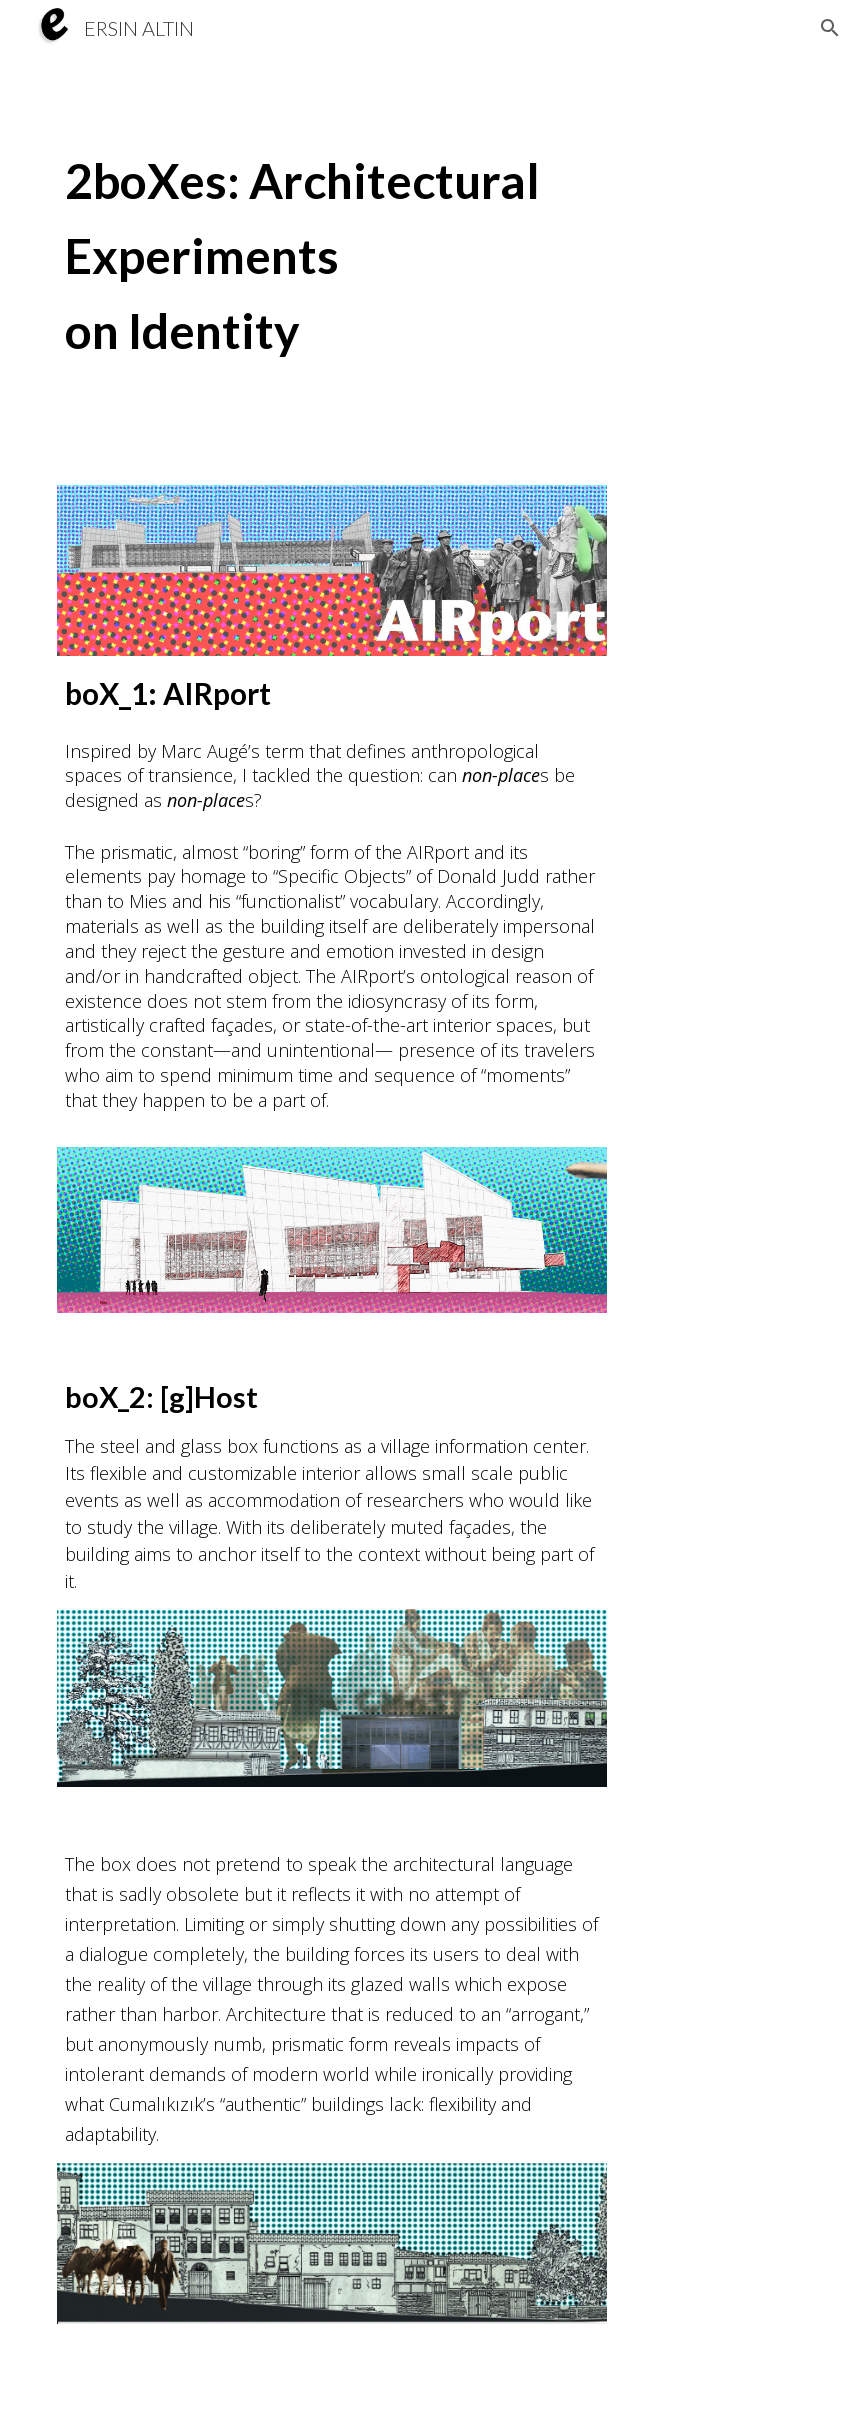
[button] (830, 28)
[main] (426, 258)
